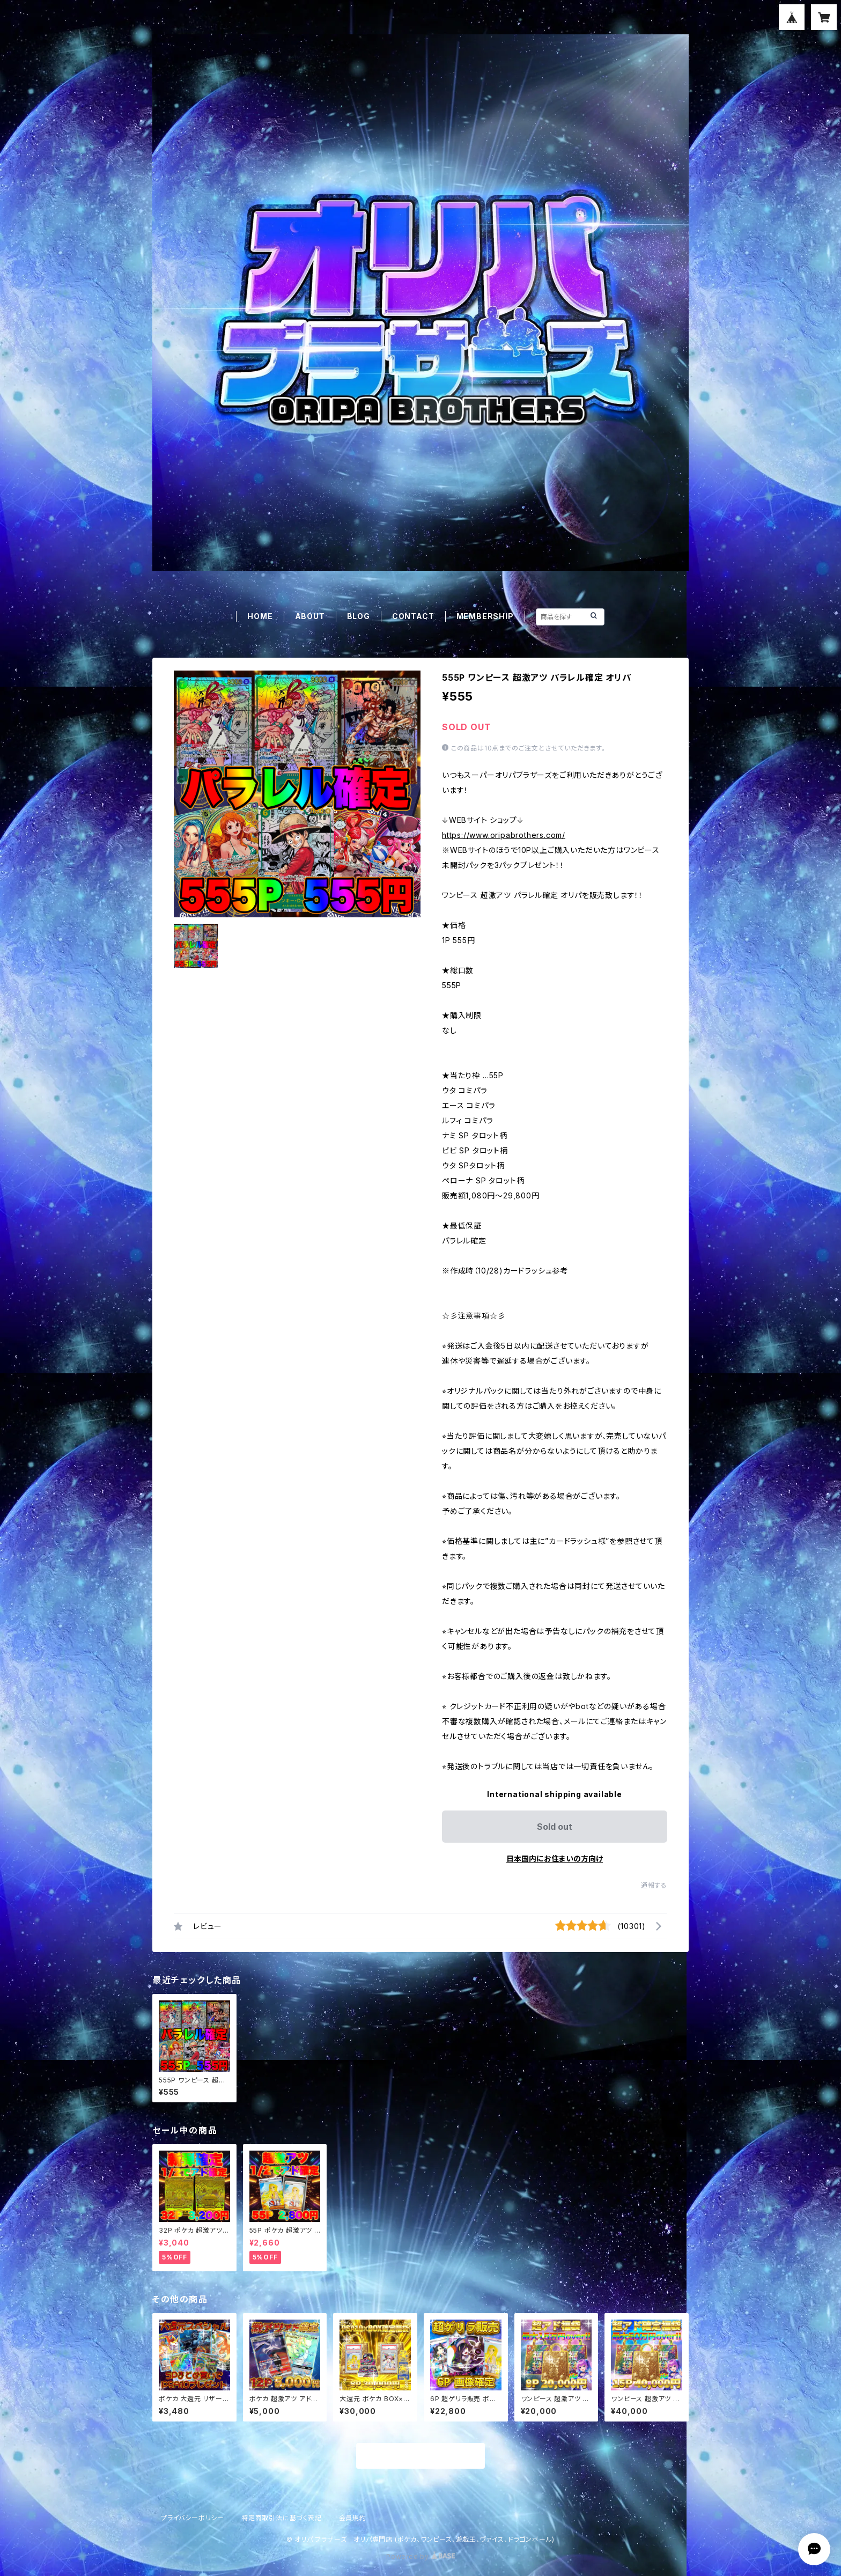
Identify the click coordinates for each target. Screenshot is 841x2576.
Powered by (420, 2556)
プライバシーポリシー (192, 2518)
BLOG (358, 616)
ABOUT (310, 616)
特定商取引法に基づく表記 (281, 2518)
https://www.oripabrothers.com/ (503, 835)
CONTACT (413, 616)
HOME (259, 616)
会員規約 (352, 2518)
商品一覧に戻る (420, 2456)
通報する (654, 1885)
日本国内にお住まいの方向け (554, 1858)
